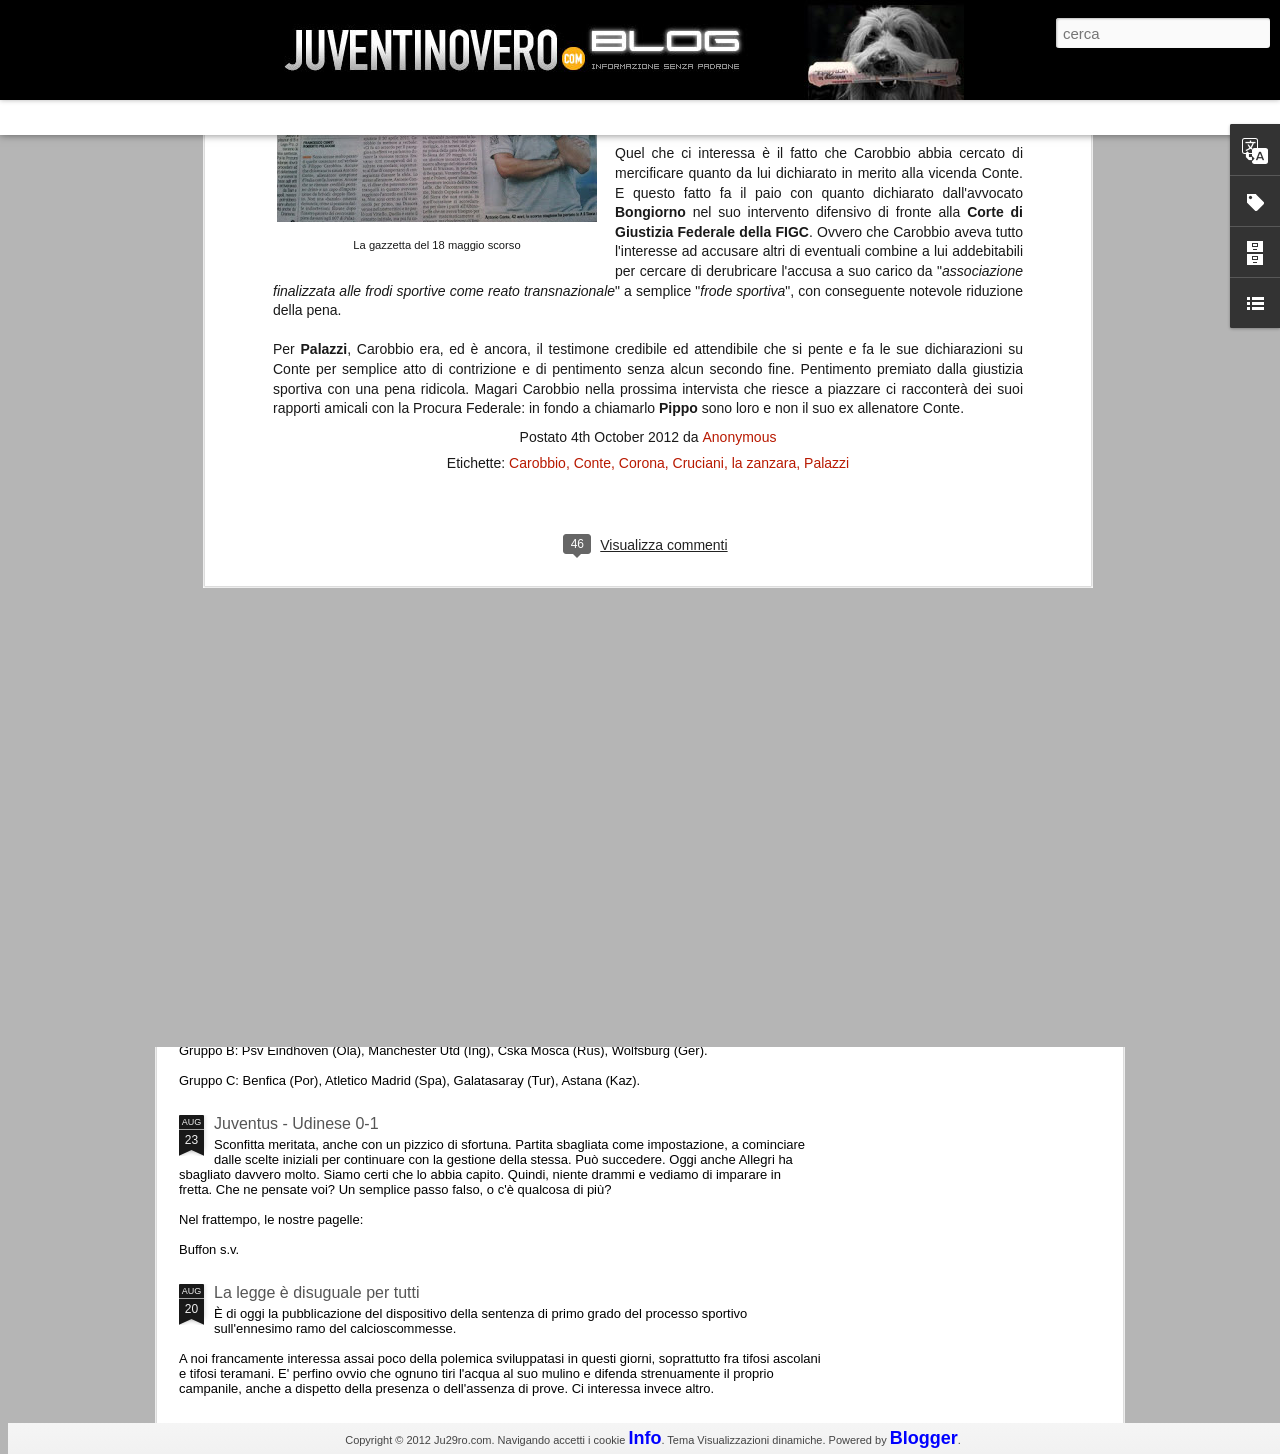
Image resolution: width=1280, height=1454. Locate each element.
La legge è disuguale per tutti (316, 1292)
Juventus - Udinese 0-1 (296, 1123)
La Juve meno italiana (292, 758)
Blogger (924, 1438)
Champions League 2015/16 (314, 954)
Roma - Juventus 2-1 (288, 867)
